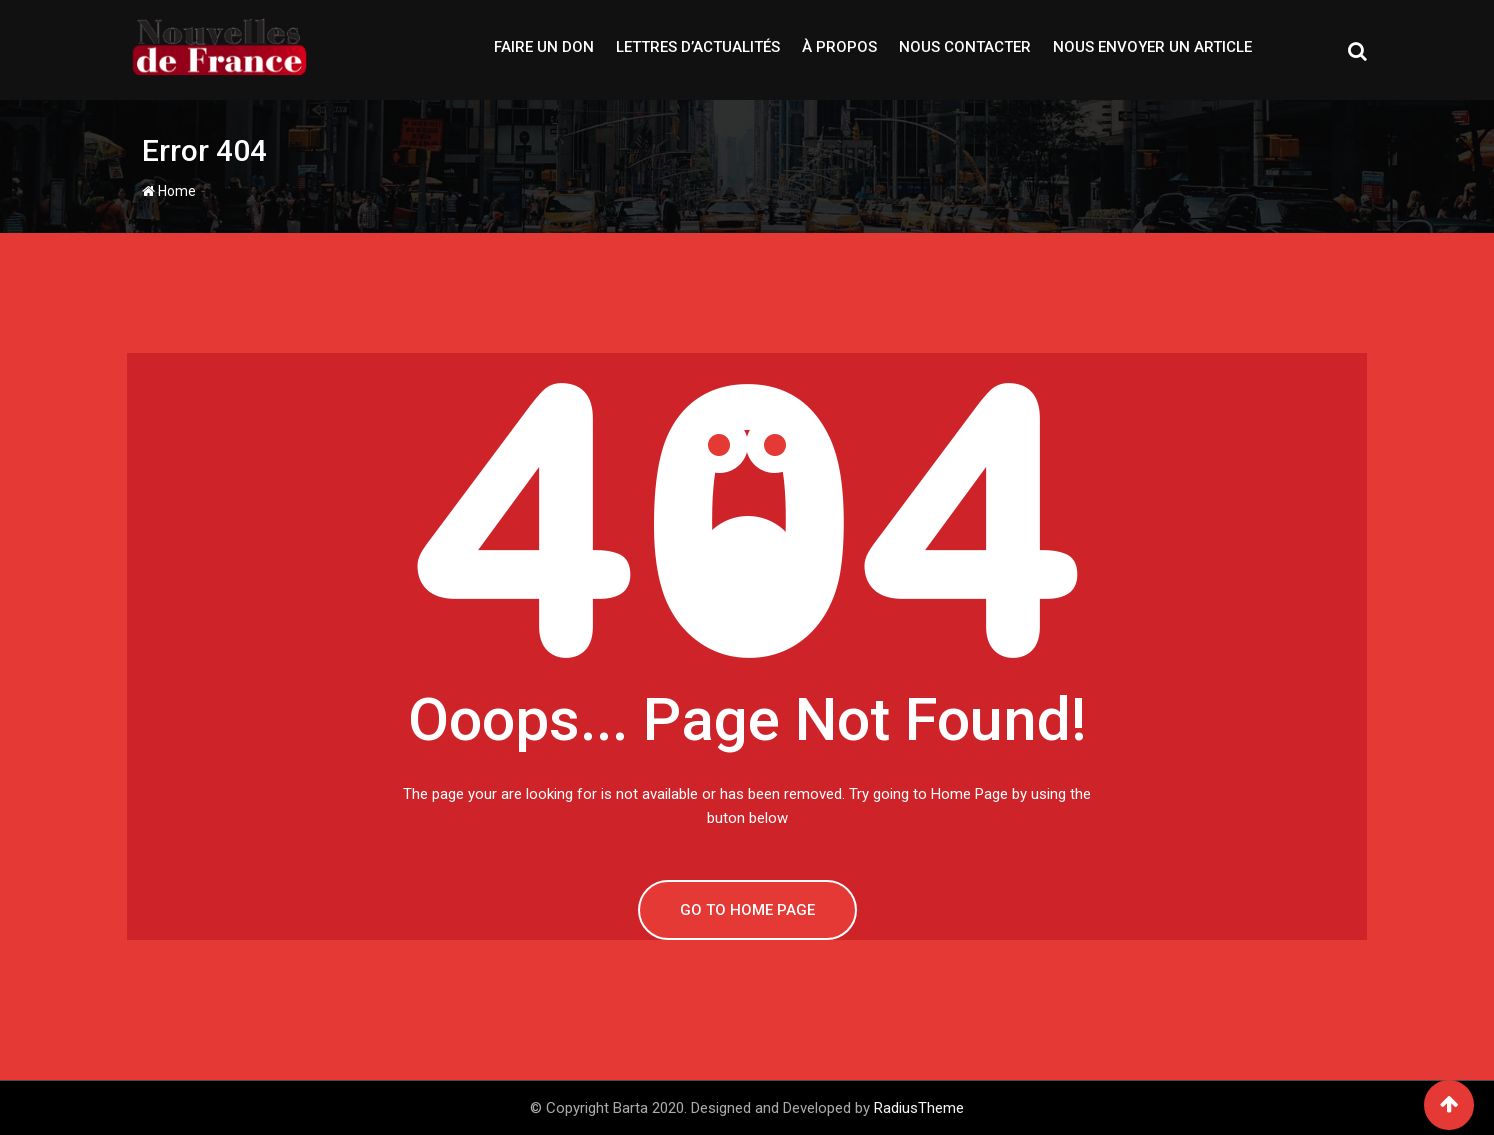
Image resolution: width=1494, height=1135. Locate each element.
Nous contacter (965, 47)
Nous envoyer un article (1152, 47)
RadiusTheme (919, 1108)
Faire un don (544, 47)
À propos (839, 47)
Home (169, 191)
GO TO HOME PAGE (747, 910)
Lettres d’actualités (698, 47)
